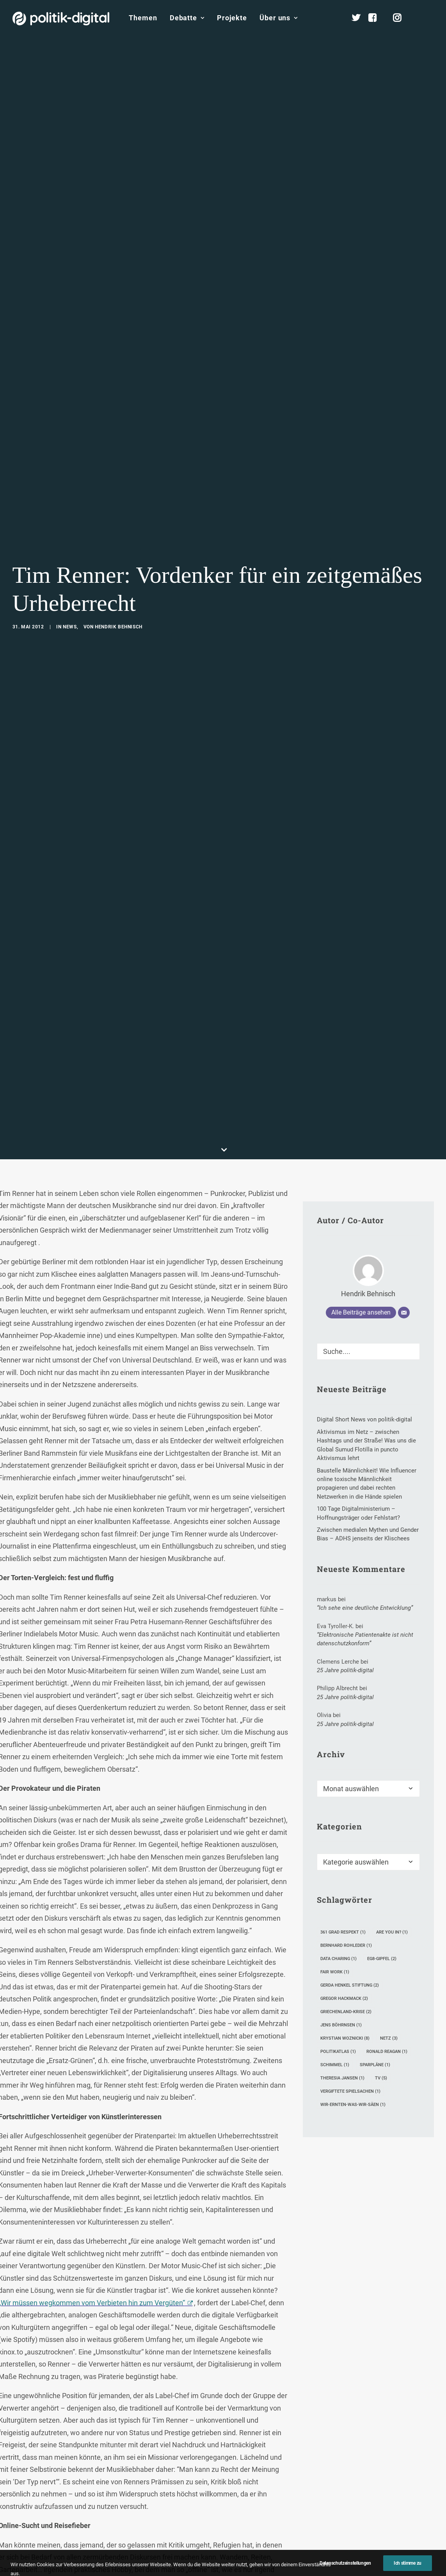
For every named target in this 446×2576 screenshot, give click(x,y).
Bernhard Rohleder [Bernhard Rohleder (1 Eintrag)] (346, 1726)
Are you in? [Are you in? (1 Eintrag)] (392, 1713)
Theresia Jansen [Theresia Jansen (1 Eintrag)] (342, 1858)
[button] (430, 18)
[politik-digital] (61, 18)
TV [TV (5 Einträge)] (381, 1858)
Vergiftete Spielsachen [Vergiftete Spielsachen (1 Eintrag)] (350, 1872)
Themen (143, 18)
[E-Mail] (404, 1093)
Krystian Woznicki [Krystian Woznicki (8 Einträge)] (345, 1819)
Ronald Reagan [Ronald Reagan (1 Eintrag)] (386, 1832)
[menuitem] (142, 18)
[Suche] (368, 1132)
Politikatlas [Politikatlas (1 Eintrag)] (338, 1832)
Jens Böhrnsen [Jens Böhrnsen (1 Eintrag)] (341, 1805)
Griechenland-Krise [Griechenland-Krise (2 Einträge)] (345, 1792)
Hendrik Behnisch (118, 517)
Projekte (232, 18)
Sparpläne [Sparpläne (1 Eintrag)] (375, 1845)
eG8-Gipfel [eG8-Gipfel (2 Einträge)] (381, 1739)
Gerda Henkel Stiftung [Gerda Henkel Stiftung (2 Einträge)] (349, 1766)
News (69, 517)
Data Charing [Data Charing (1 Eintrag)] (338, 1739)
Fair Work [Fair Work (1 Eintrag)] (334, 1752)
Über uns (278, 18)
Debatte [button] (187, 18)
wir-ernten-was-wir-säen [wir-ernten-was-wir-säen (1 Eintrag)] (353, 1885)
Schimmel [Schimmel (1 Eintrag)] (334, 1845)
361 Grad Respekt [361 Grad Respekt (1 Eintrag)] (343, 1713)
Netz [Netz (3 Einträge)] (389, 1819)
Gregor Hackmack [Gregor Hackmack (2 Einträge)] (344, 1779)
